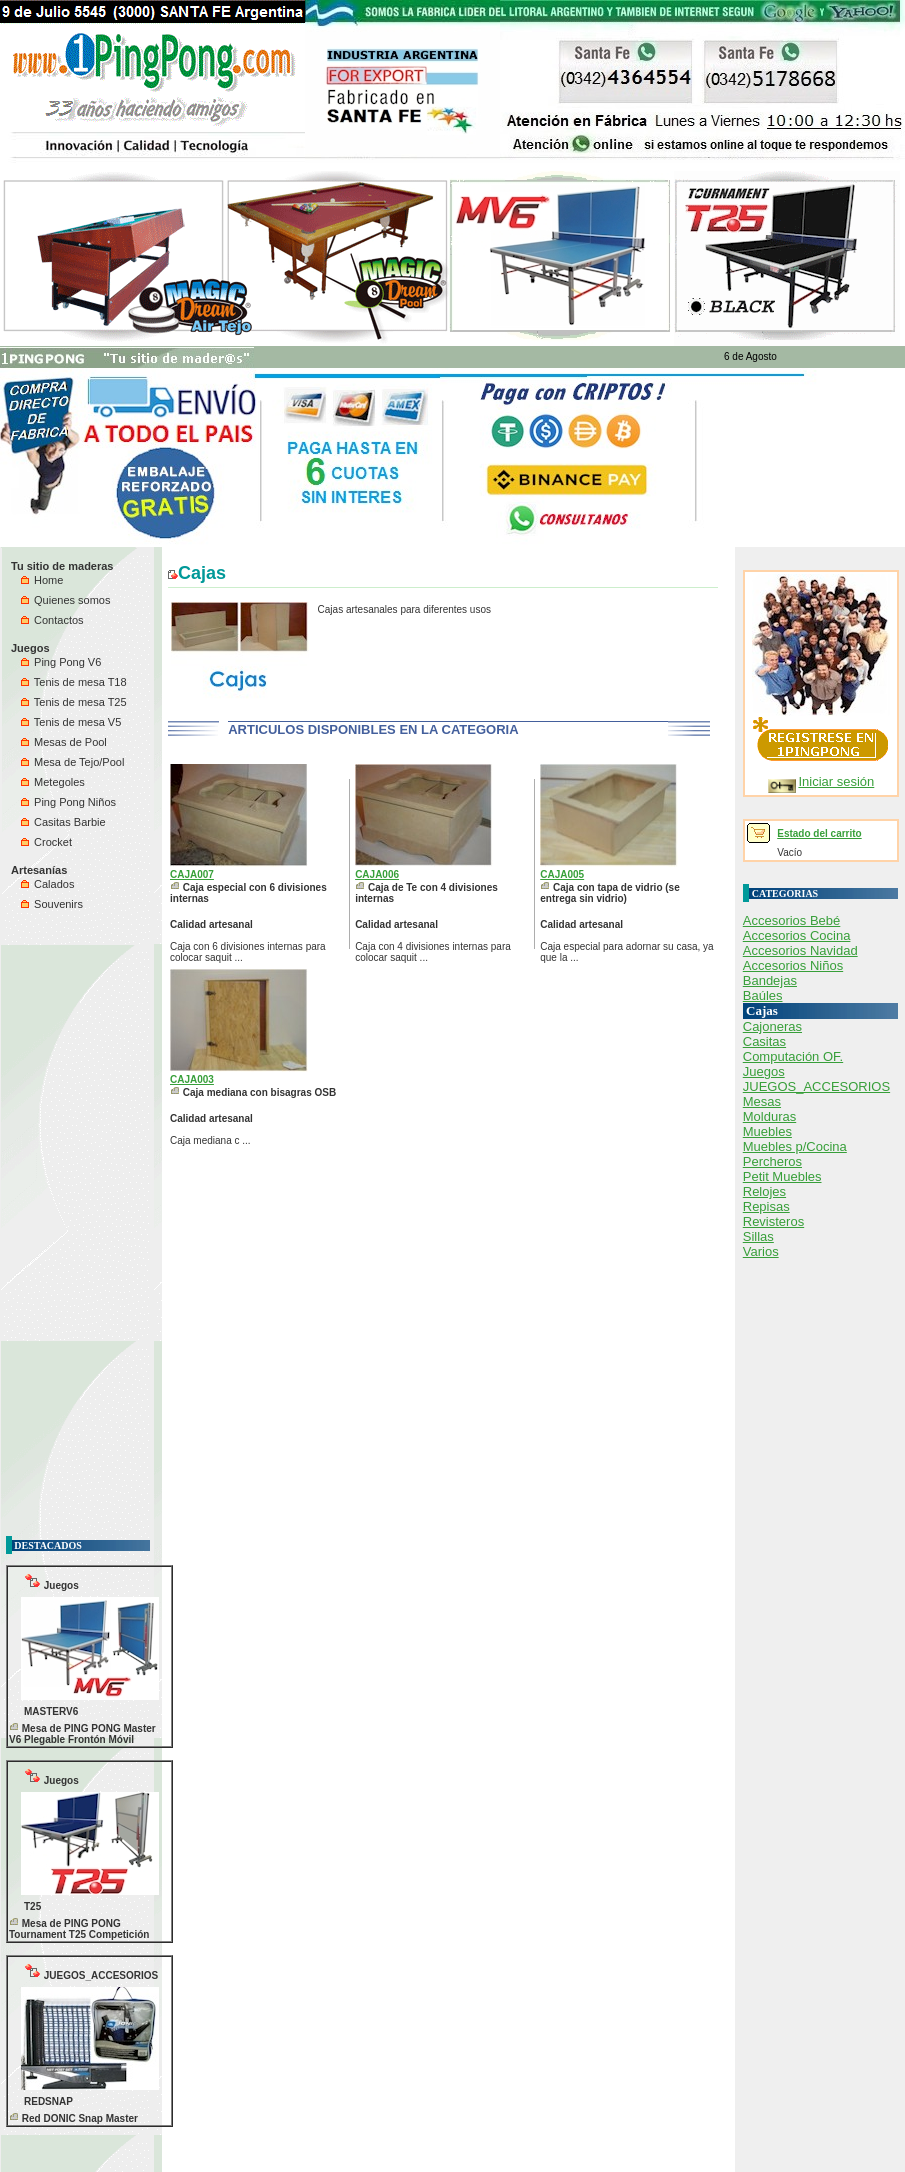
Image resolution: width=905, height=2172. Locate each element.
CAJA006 (377, 874)
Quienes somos (65, 600)
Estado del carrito (819, 833)
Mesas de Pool (64, 742)
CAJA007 (192, 874)
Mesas (762, 1101)
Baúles (763, 995)
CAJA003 (192, 1079)
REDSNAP (48, 2101)
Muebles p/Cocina (795, 1146)
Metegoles (53, 782)
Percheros (772, 1161)
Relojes (764, 1191)
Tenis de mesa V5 (71, 722)
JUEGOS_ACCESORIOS (91, 1971)
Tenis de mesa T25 (74, 702)
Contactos (52, 620)
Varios (761, 1251)
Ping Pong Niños (68, 802)
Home (42, 580)
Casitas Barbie (63, 822)
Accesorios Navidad (800, 950)
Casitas (764, 1041)
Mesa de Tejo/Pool (72, 762)
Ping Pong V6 (61, 662)
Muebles (767, 1131)
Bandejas (770, 980)
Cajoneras (772, 1026)
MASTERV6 (51, 1711)
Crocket (46, 842)
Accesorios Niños (793, 965)
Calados (47, 884)
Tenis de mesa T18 (74, 682)
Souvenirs (52, 904)
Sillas (758, 1236)
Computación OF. (793, 1056)
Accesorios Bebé (792, 920)
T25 (32, 1906)
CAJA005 (562, 874)
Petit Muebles (782, 1176)
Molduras (769, 1116)
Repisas (766, 1206)
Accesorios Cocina (797, 935)
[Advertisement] (66, 1224)
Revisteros (773, 1221)
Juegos (51, 1581)
